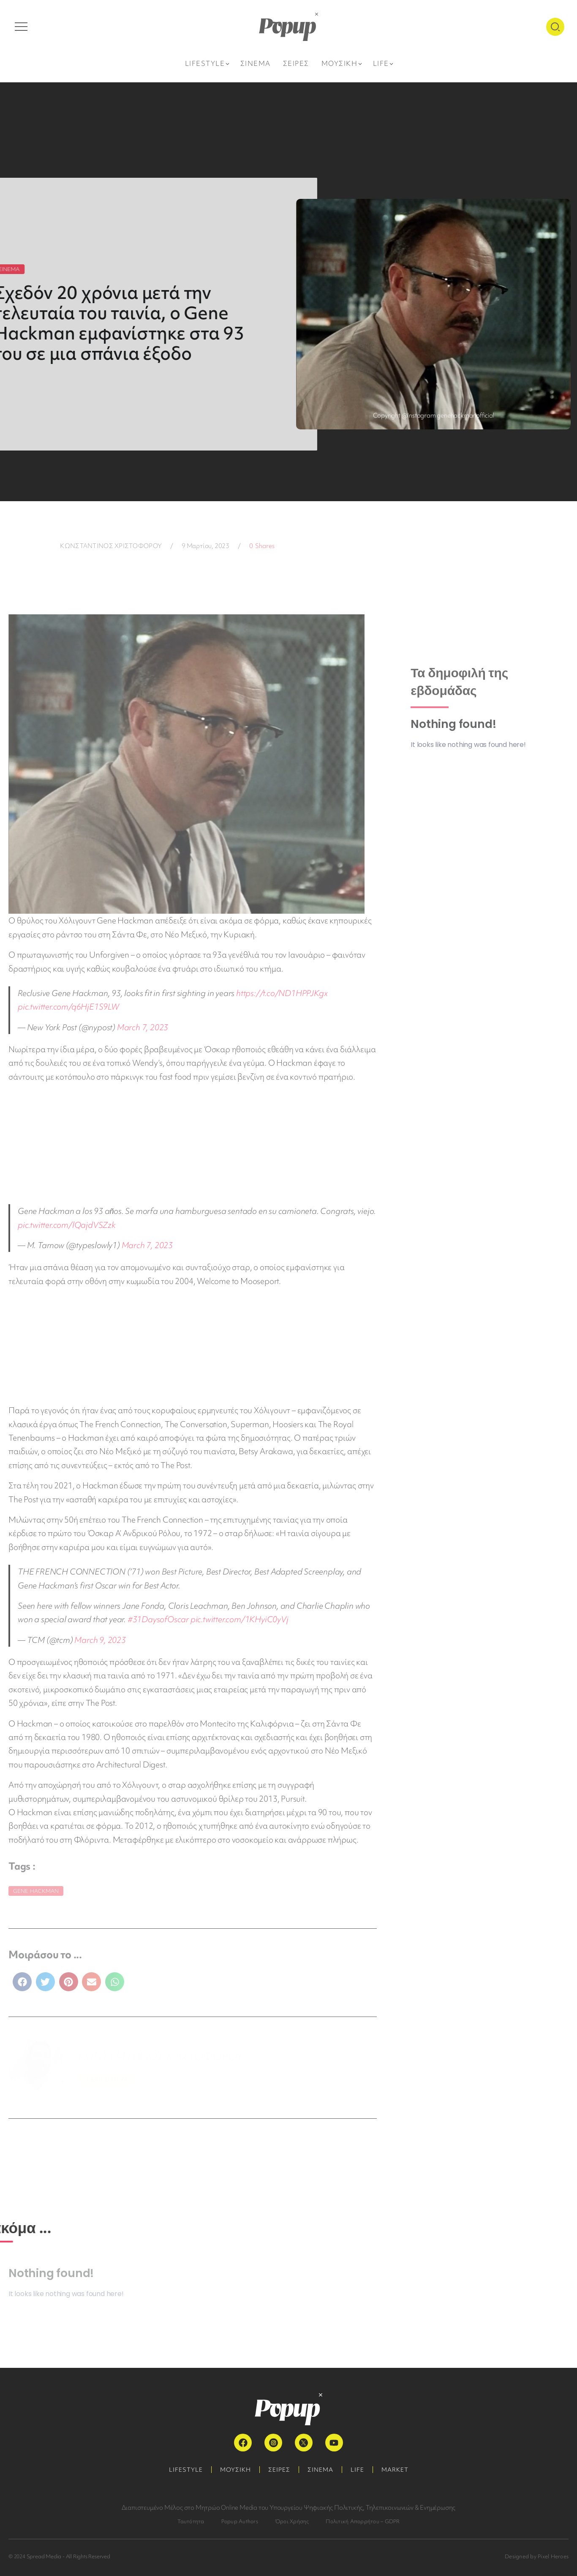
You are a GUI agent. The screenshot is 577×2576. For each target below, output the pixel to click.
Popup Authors (239, 2521)
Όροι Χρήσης (292, 2521)
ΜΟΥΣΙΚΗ (235, 2469)
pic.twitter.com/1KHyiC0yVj (239, 1619)
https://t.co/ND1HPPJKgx (281, 993)
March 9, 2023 (99, 1639)
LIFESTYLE (186, 2469)
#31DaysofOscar (158, 1619)
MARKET (394, 2469)
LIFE (357, 2469)
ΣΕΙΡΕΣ (279, 2469)
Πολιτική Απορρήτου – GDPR (363, 2521)
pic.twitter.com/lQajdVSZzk (67, 1224)
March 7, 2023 (142, 1027)
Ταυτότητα (190, 2521)
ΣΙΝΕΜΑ (320, 2469)
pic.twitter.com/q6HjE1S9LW (68, 1006)
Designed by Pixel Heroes (537, 2556)
